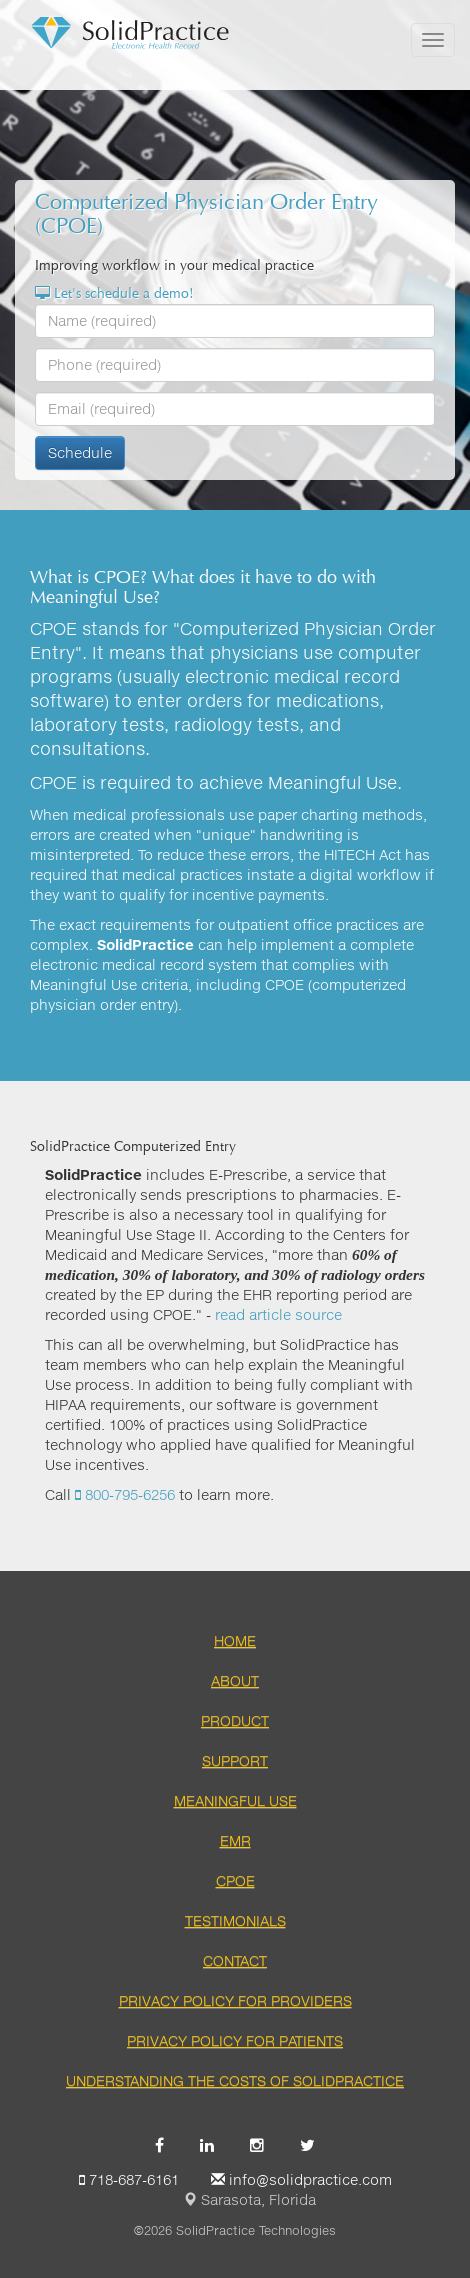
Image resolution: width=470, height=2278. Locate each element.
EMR (235, 1840)
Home (235, 1640)
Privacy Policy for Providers (235, 2000)
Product (235, 1720)
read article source (278, 1314)
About (235, 1680)
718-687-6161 (129, 2179)
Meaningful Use (235, 1800)
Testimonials (235, 1920)
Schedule (80, 452)
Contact (235, 1960)
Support (235, 1760)
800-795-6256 (125, 1494)
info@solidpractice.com (301, 2179)
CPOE (235, 1880)
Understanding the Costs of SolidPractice (235, 2080)
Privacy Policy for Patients (235, 2040)
